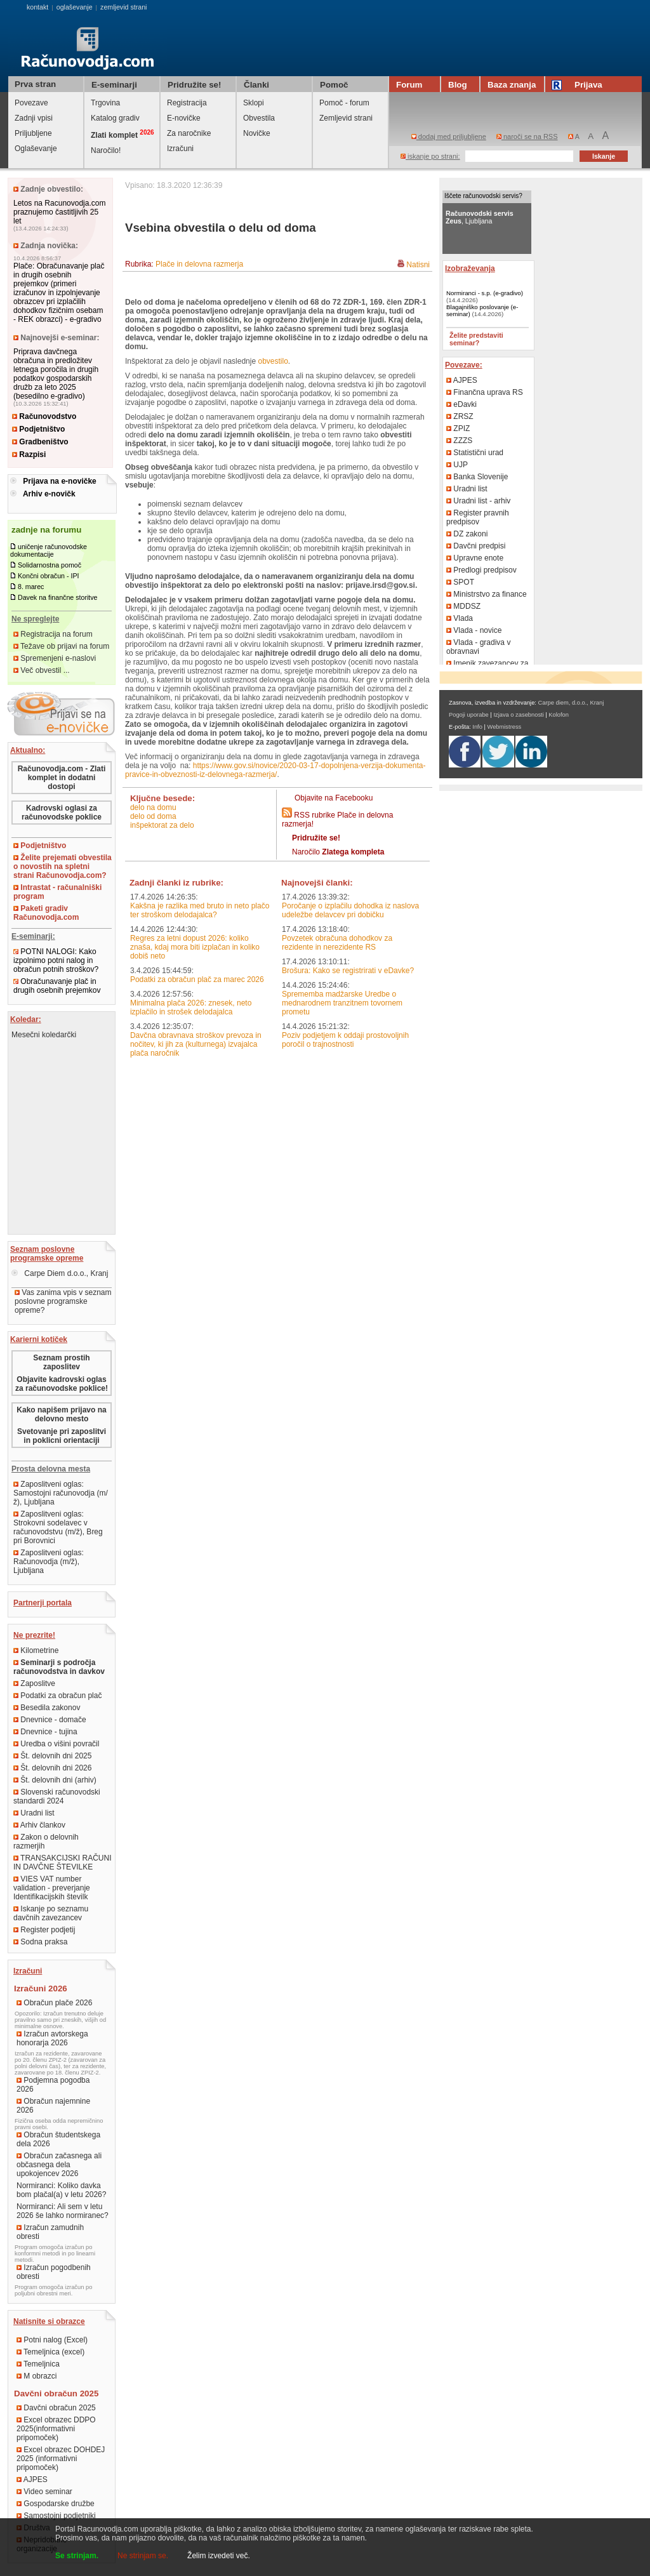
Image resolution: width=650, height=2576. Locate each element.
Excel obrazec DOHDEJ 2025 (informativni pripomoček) (61, 2458)
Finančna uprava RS (484, 392)
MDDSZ (463, 606)
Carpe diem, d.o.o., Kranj (571, 703)
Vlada (459, 618)
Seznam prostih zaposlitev (61, 1362)
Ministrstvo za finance (486, 594)
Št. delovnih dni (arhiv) (54, 1780)
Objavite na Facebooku (334, 797)
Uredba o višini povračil (56, 1743)
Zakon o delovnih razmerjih (46, 1841)
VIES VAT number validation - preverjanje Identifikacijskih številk (51, 1888)
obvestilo (273, 361)
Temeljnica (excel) (50, 2351)
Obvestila (259, 118)
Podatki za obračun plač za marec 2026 (197, 979)
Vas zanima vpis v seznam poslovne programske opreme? (63, 1301)
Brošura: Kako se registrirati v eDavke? (348, 970)
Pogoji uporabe (469, 715)
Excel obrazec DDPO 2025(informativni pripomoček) (56, 2428)
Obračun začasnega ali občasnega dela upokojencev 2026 (59, 2164)
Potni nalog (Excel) (52, 2339)
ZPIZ (458, 428)
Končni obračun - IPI (48, 576)
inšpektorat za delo (162, 825)
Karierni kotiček (38, 1339)
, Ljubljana (480, 217)
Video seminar (44, 2491)
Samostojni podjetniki (56, 2515)
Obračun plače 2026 (54, 2002)
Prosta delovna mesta (50, 1468)
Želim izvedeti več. (218, 2555)
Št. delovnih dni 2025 (52, 1755)
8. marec (31, 586)
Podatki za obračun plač (57, 1695)
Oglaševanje (36, 148)
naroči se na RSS (527, 136)
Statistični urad (474, 452)
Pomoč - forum (344, 102)
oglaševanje (74, 7)
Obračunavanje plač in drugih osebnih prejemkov (56, 986)
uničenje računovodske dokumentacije (48, 550)
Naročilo (338, 851)
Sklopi (253, 102)
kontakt (37, 7)
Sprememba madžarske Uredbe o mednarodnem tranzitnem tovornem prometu (342, 1003)
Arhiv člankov (39, 1825)
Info (477, 727)
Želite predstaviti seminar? (476, 339)
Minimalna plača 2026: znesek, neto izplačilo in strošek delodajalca (190, 1007)
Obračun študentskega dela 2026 (58, 2139)
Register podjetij (44, 1929)
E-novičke (184, 118)
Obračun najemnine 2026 (53, 2106)
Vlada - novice (473, 630)
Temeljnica (38, 2364)
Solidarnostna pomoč (49, 565)
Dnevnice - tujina (45, 1731)
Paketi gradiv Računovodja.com (46, 913)
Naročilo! (106, 150)
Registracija (187, 102)
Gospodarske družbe (56, 2503)
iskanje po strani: (430, 156)
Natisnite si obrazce (49, 2321)
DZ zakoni (467, 533)
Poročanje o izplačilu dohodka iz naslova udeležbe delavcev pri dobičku (350, 910)
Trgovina (105, 102)
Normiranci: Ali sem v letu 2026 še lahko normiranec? (63, 2211)
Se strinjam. (76, 2555)
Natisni (418, 264)
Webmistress (505, 727)
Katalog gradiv (115, 118)
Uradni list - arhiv (478, 500)
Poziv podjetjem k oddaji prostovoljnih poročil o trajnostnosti (345, 1040)
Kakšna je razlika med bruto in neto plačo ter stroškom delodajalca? (199, 910)
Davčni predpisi (475, 545)
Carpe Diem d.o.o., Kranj (59, 1273)
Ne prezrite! (34, 1635)
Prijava (578, 85)
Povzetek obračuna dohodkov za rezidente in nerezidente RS (337, 943)
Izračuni (180, 148)
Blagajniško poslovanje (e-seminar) (482, 310)
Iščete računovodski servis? (483, 195)
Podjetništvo (38, 429)
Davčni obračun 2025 (56, 2407)
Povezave (31, 102)
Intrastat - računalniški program (57, 892)
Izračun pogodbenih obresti (54, 2272)
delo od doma (153, 816)
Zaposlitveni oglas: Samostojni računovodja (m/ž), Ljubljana (60, 1493)
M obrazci (36, 2376)
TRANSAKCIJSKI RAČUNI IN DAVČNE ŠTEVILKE (62, 1862)
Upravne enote (474, 558)
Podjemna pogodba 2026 (53, 2085)
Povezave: (463, 365)
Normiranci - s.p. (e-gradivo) (484, 292)
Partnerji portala (42, 1602)
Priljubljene (33, 133)
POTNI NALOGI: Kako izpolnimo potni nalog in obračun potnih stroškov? (55, 960)
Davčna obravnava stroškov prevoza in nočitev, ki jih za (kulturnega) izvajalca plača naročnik (196, 1044)
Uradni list (34, 1813)
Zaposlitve (34, 1683)
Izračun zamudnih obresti (50, 2232)
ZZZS (459, 440)
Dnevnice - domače (49, 1719)
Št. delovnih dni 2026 (52, 1767)
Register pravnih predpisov (477, 517)
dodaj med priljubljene (448, 136)
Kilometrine (35, 1650)
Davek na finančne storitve (58, 597)
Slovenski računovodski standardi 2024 (56, 1796)
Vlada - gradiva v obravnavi (478, 647)
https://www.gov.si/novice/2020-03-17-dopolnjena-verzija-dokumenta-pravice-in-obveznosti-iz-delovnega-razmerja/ (275, 770)
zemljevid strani (123, 7)
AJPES (32, 2479)
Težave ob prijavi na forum (61, 646)
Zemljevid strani (346, 118)
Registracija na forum (53, 634)
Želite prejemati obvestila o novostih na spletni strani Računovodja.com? (62, 866)
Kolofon (558, 715)
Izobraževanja (470, 268)
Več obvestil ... (41, 670)
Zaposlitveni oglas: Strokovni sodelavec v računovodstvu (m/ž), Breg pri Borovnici (58, 1527)
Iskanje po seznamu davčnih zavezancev (50, 1913)
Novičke (256, 133)
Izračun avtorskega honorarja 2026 (52, 2038)
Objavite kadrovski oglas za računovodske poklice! (61, 1384)
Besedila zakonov (46, 1707)
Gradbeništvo (40, 441)
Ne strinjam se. (142, 2555)
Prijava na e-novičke (59, 481)
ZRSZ (460, 416)
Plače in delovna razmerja (199, 264)
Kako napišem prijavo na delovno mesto (61, 1414)
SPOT (460, 582)
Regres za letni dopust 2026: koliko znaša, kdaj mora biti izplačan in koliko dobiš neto (195, 947)
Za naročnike (189, 133)
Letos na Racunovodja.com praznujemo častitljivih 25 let (59, 212)
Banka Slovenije (477, 476)
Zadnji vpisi (34, 118)
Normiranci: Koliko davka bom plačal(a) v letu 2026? (61, 2190)
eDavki (461, 404)
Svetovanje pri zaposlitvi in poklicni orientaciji (61, 1436)
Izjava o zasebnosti (518, 715)
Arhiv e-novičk (49, 493)
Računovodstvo (44, 416)
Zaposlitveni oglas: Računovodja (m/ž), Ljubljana (48, 1561)
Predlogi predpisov (481, 570)
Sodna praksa (40, 1941)
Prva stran (35, 84)
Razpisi (29, 454)
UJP (457, 464)
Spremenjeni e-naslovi (54, 658)
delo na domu (153, 807)
